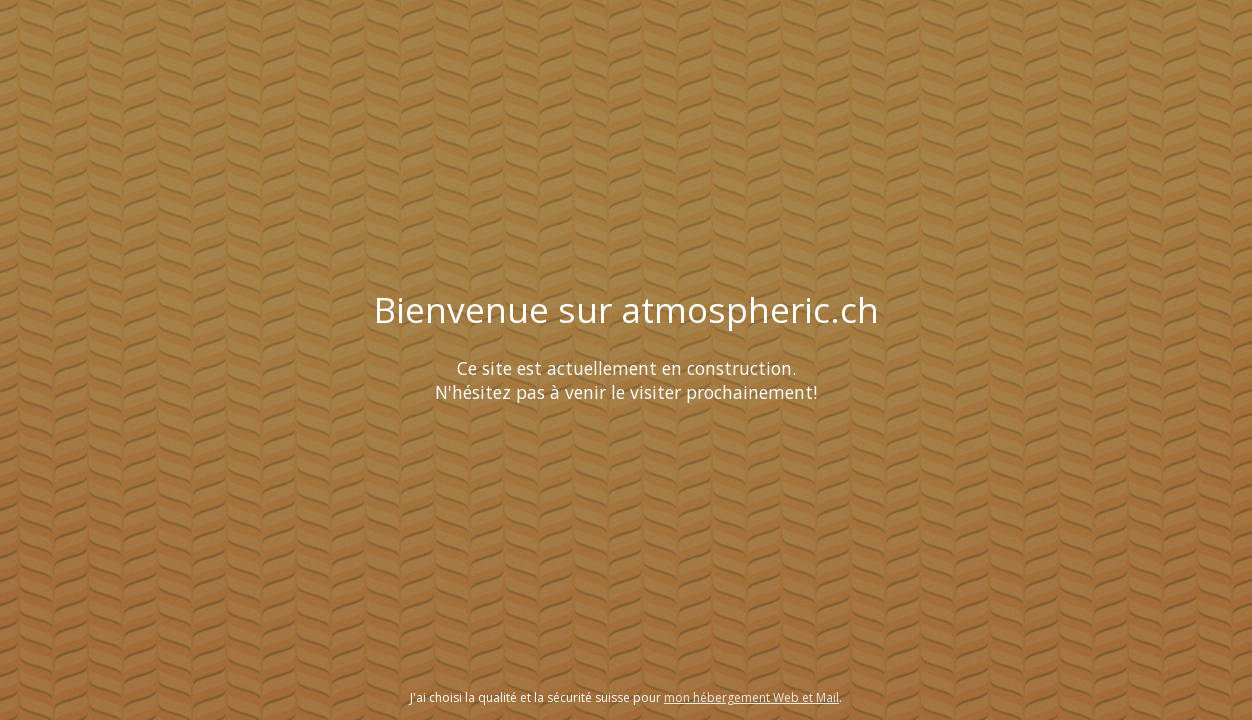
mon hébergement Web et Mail (751, 697)
